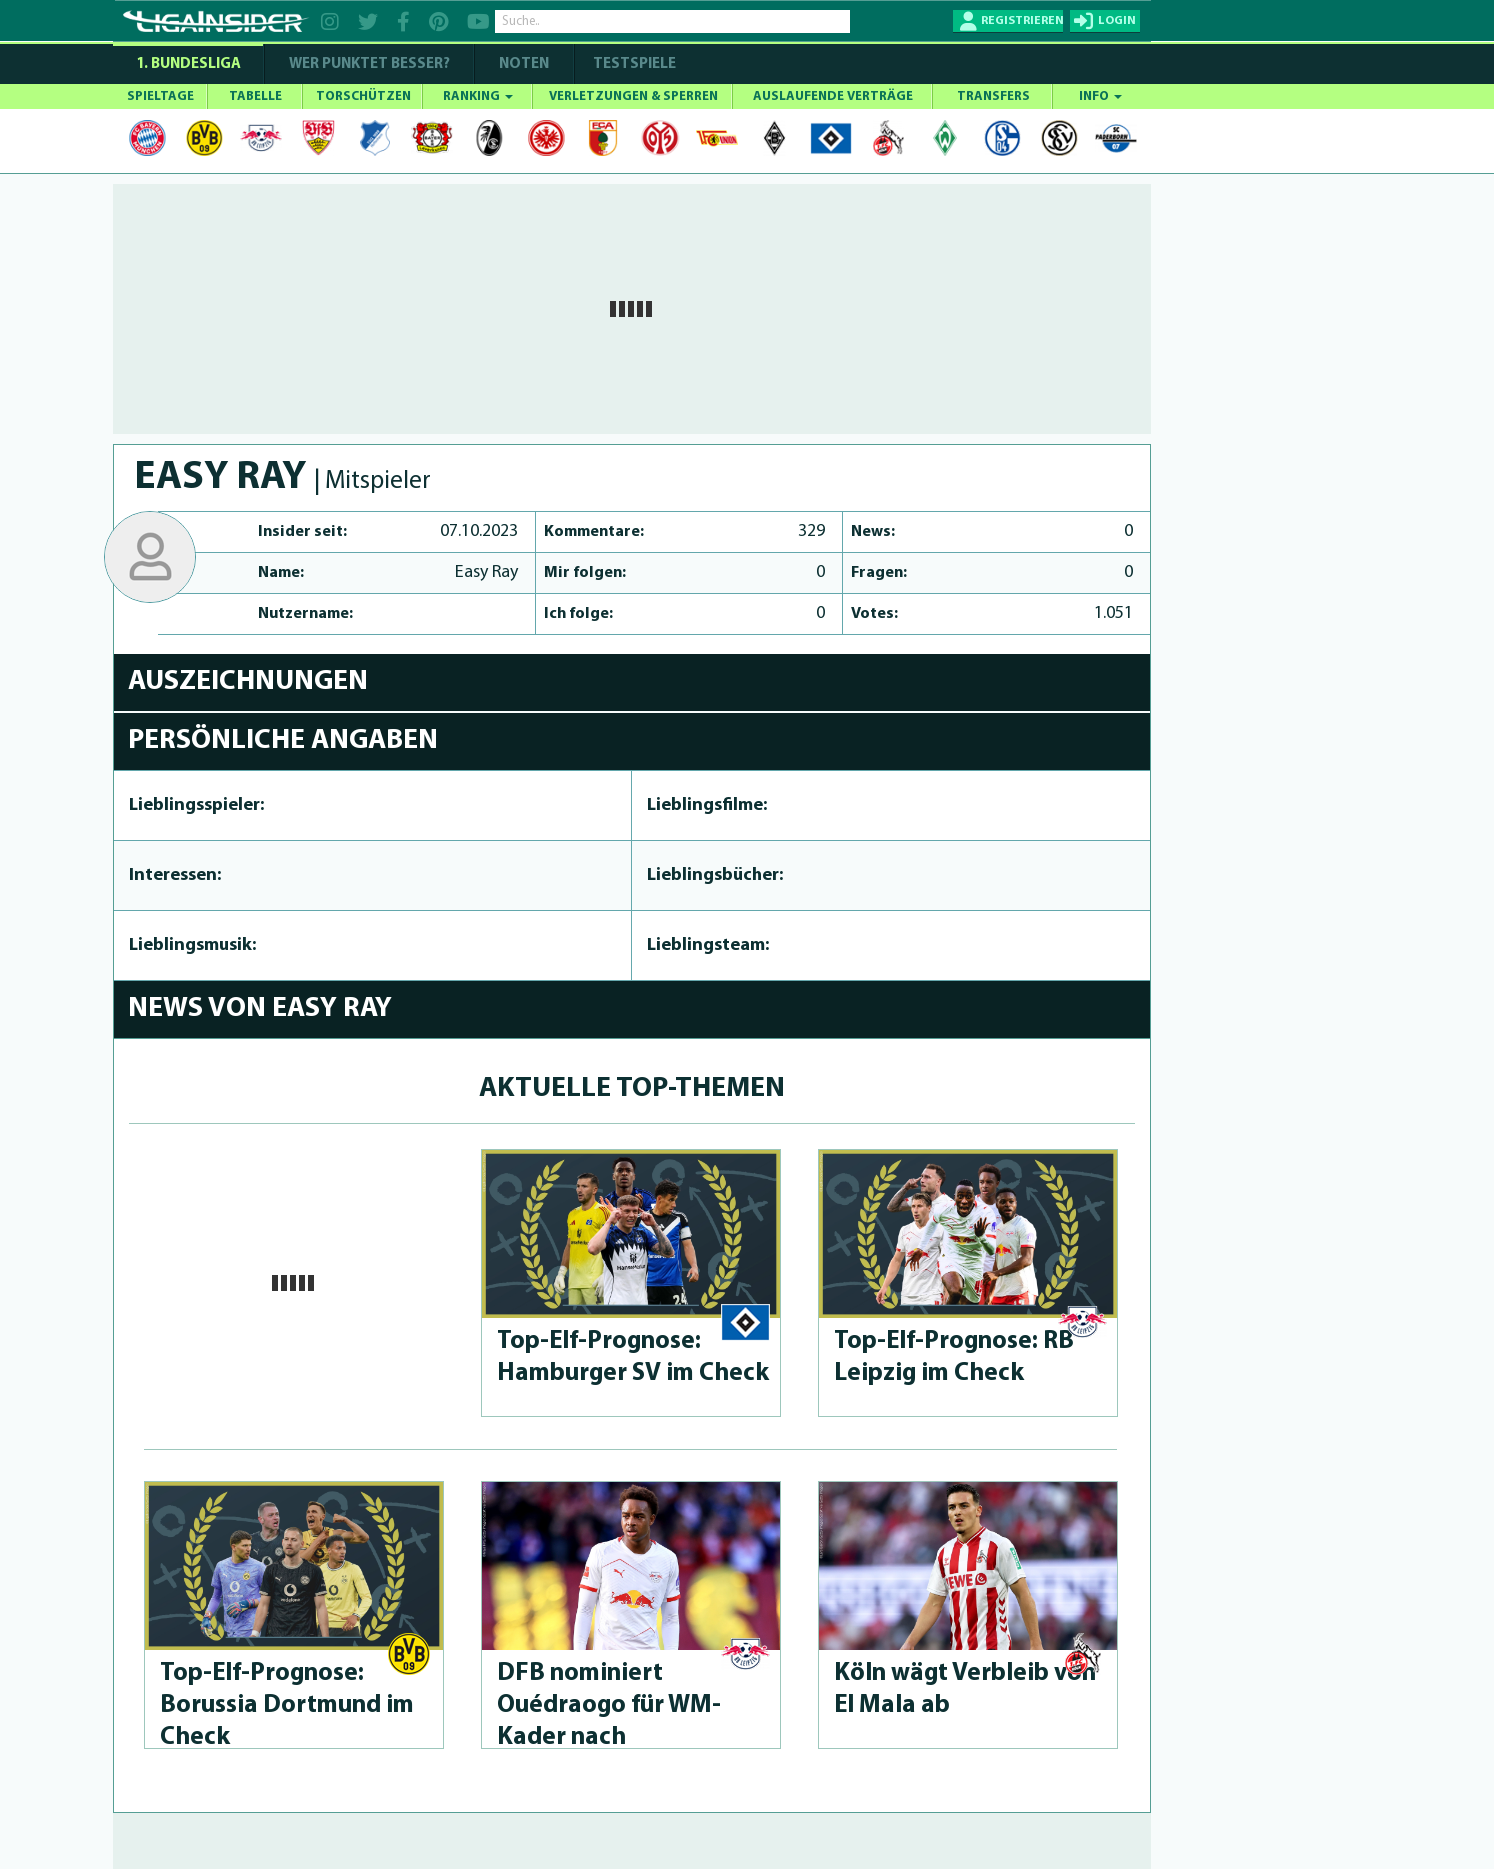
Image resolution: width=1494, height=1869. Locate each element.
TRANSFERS (993, 96)
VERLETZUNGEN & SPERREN (633, 96)
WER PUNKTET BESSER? (369, 64)
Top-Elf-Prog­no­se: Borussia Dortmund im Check (287, 1705)
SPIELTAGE (160, 96)
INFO (1100, 96)
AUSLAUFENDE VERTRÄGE (833, 96)
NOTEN (524, 64)
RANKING (478, 96)
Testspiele (633, 64)
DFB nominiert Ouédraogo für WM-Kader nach (609, 1705)
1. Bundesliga (188, 64)
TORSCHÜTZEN (363, 96)
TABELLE (255, 96)
